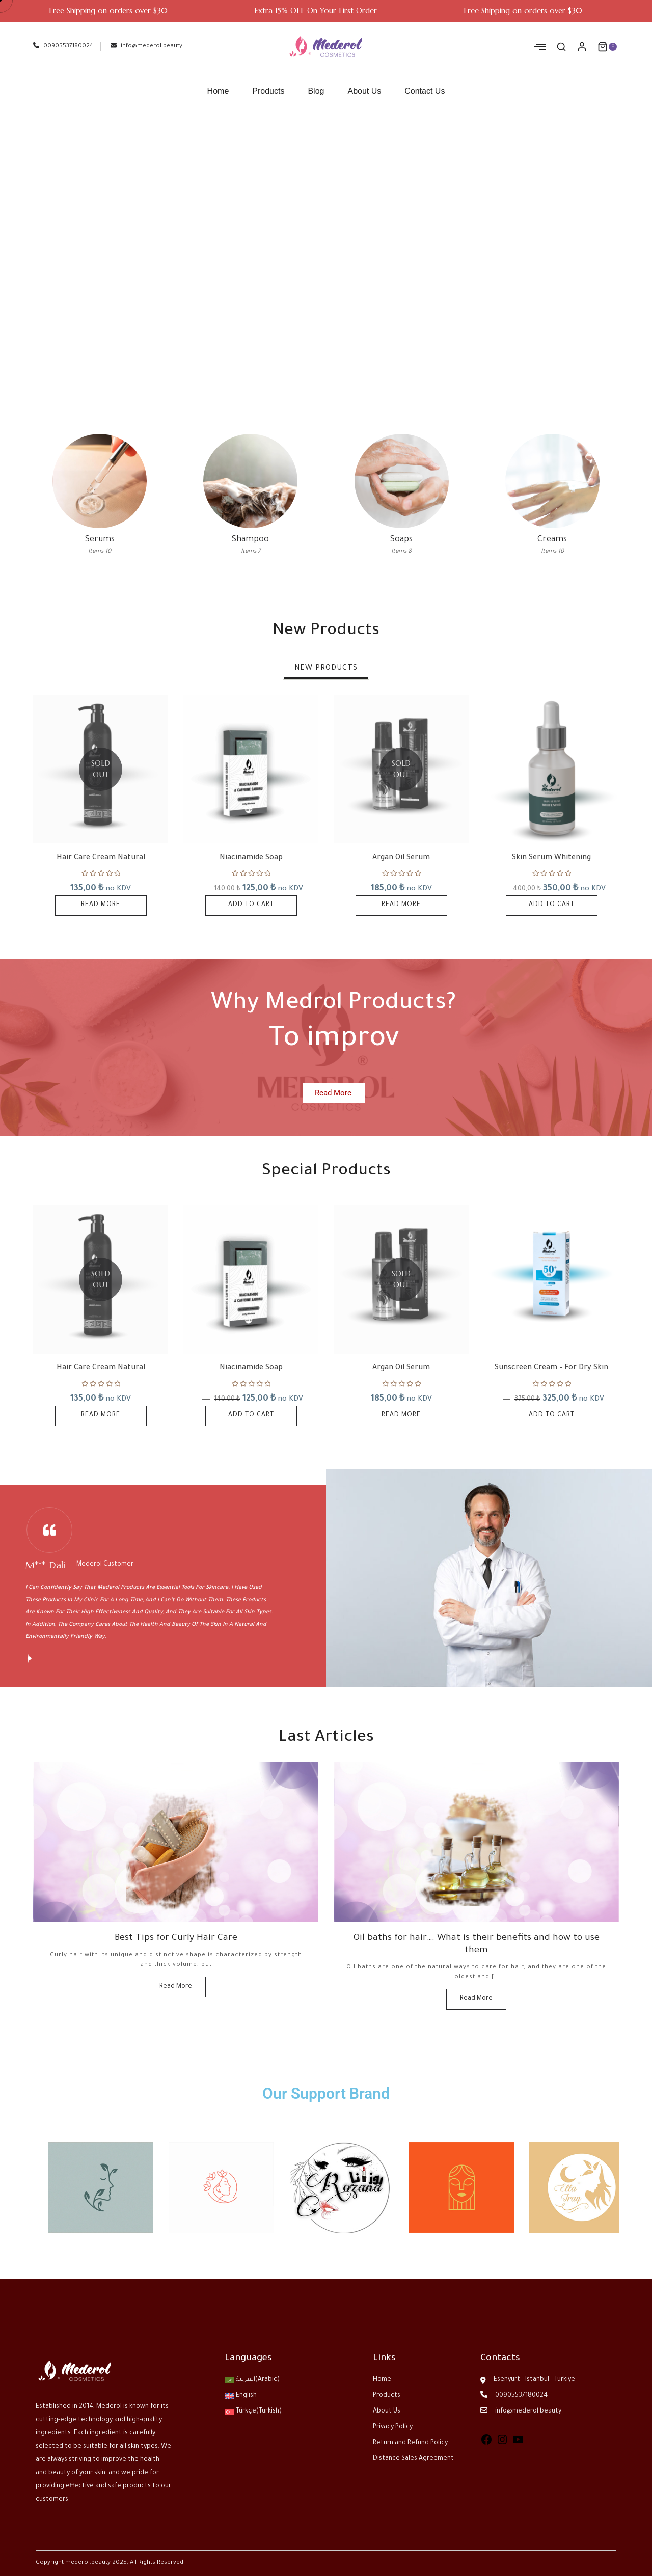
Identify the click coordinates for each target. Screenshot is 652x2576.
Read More (175, 1986)
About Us (364, 91)
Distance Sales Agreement (413, 2458)
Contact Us (424, 91)
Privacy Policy (393, 2427)
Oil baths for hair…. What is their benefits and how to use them (477, 1944)
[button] (28, 1658)
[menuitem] (272, 2380)
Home (218, 91)
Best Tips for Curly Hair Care (176, 1938)
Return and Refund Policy (410, 2443)
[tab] (326, 669)
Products (268, 91)
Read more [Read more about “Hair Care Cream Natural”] (100, 905)
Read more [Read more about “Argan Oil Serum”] (401, 905)
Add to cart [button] (251, 905)
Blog (316, 91)
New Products (326, 669)
